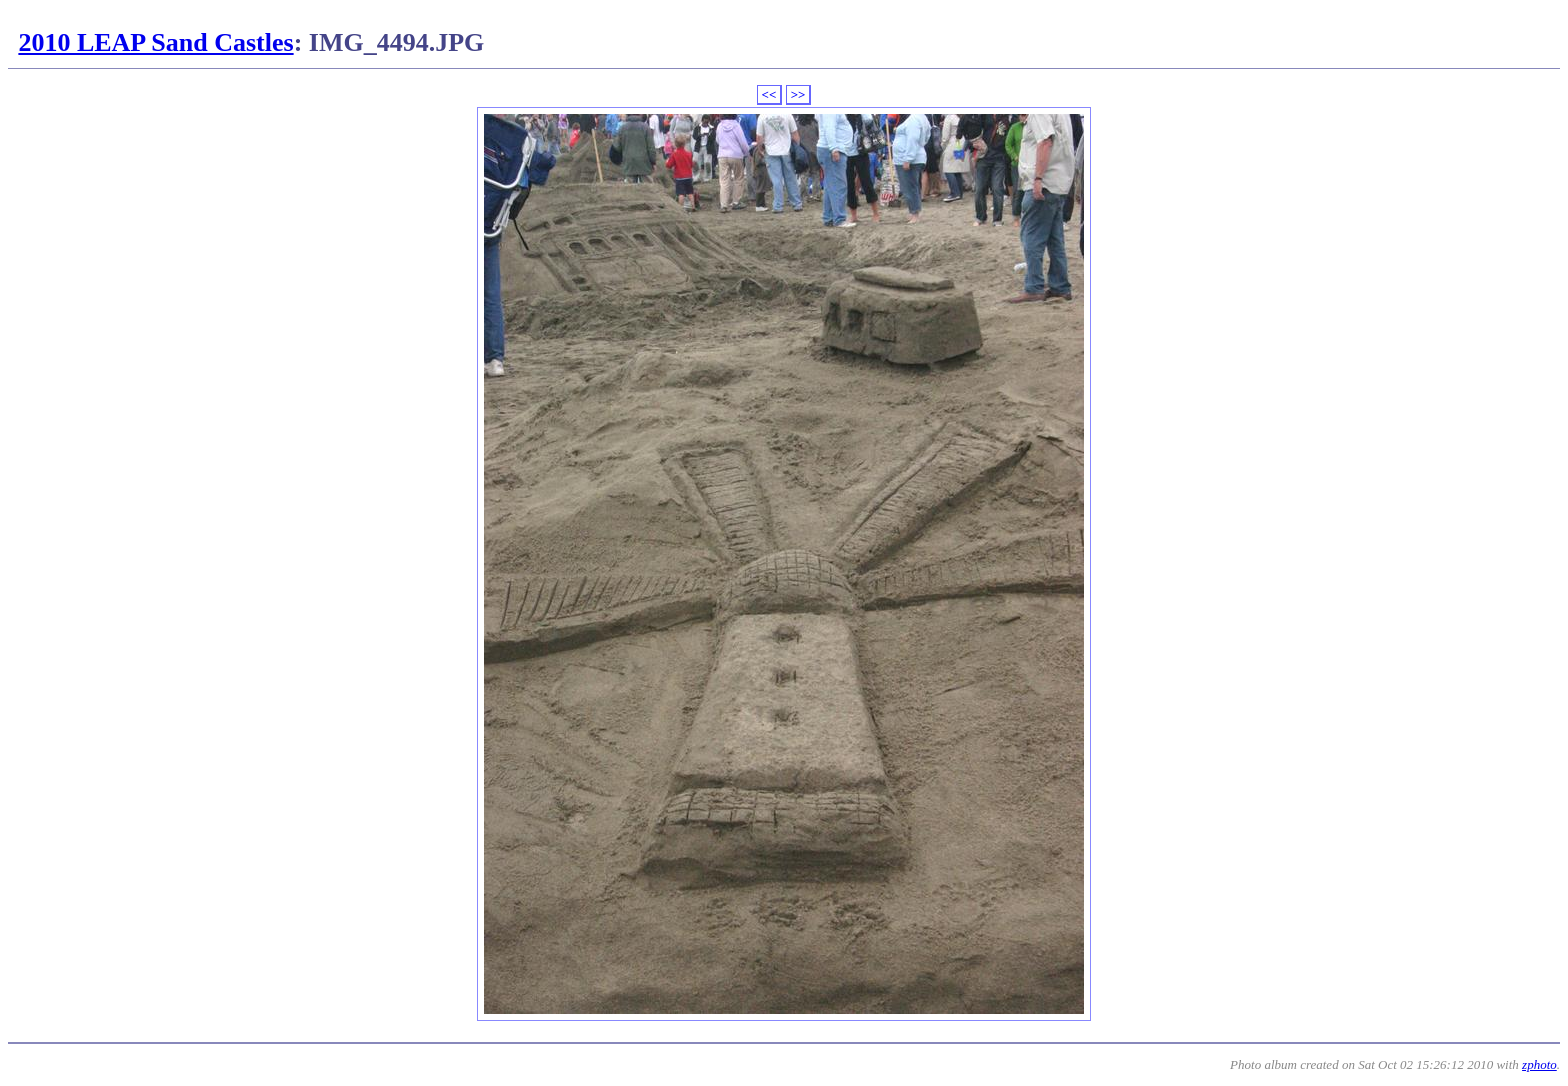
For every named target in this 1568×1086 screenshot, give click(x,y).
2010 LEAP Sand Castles (155, 42)
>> (798, 94)
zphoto (1539, 1064)
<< (769, 94)
